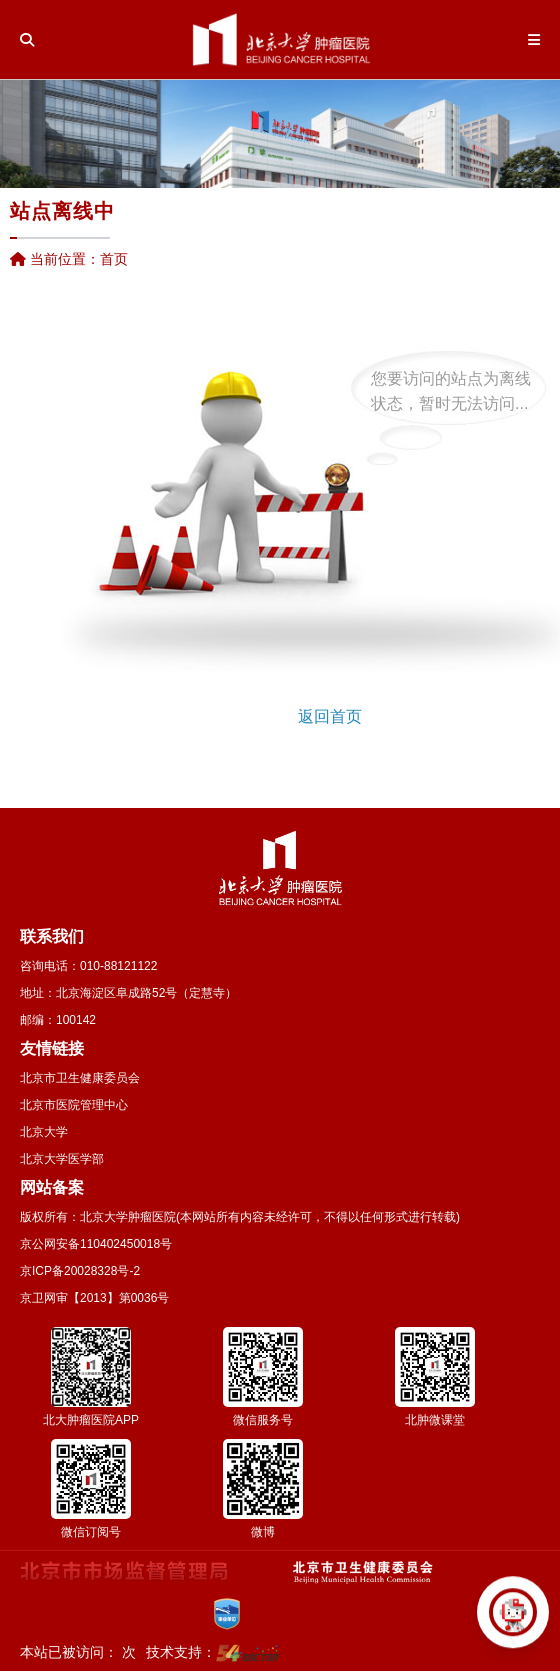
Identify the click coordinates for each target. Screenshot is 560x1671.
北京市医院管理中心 (74, 1105)
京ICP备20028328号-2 (80, 1271)
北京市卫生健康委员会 (80, 1078)
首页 (114, 259)
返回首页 (330, 716)
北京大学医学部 (62, 1159)
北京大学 (44, 1132)
